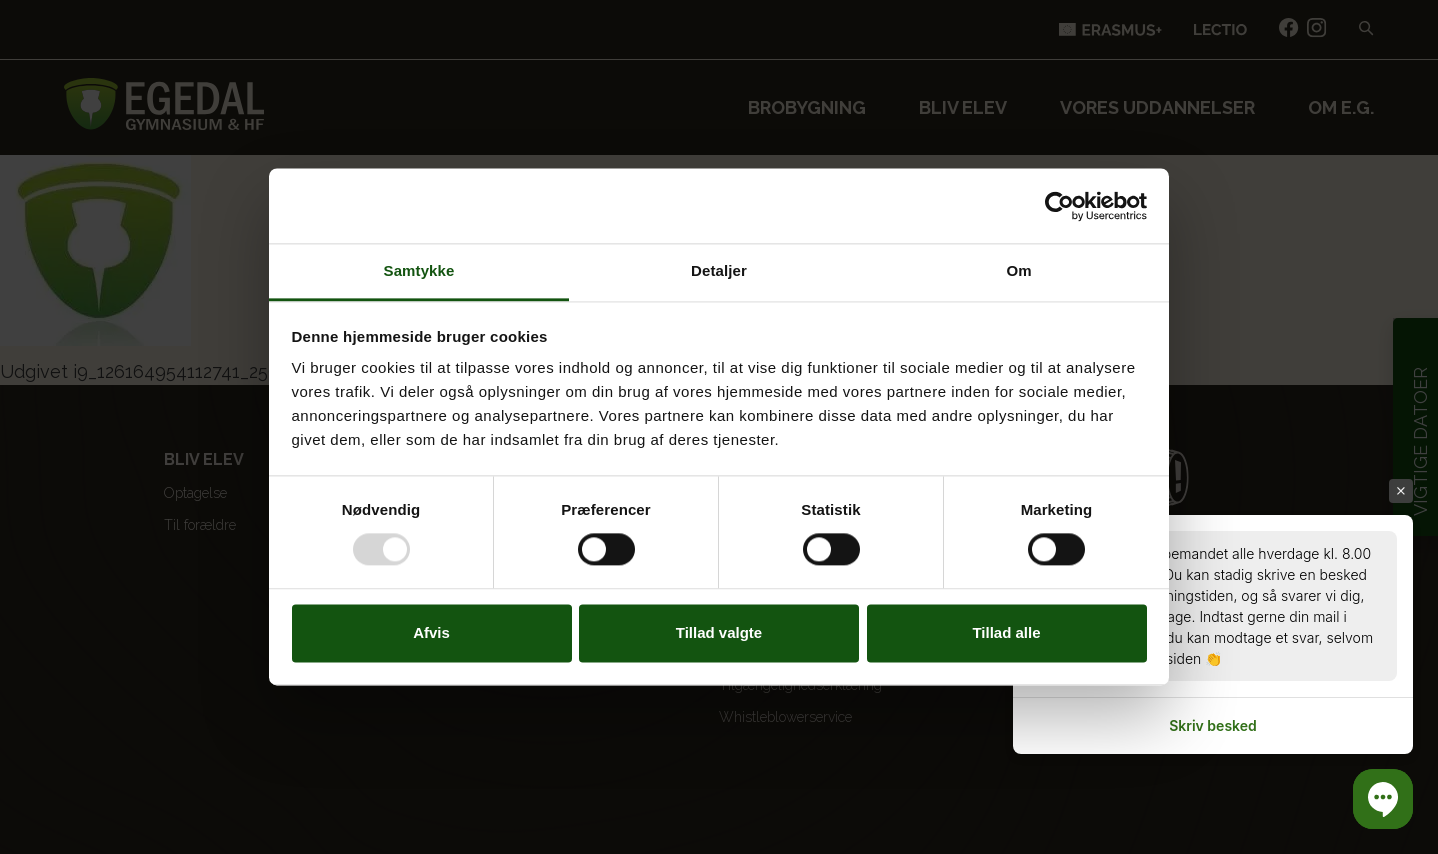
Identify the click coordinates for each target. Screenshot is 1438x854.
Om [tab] (1018, 270)
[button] (1383, 799)
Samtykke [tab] (419, 270)
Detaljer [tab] (719, 270)
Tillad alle (1006, 632)
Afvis (431, 632)
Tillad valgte (719, 632)
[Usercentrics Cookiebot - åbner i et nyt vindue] (1059, 206)
